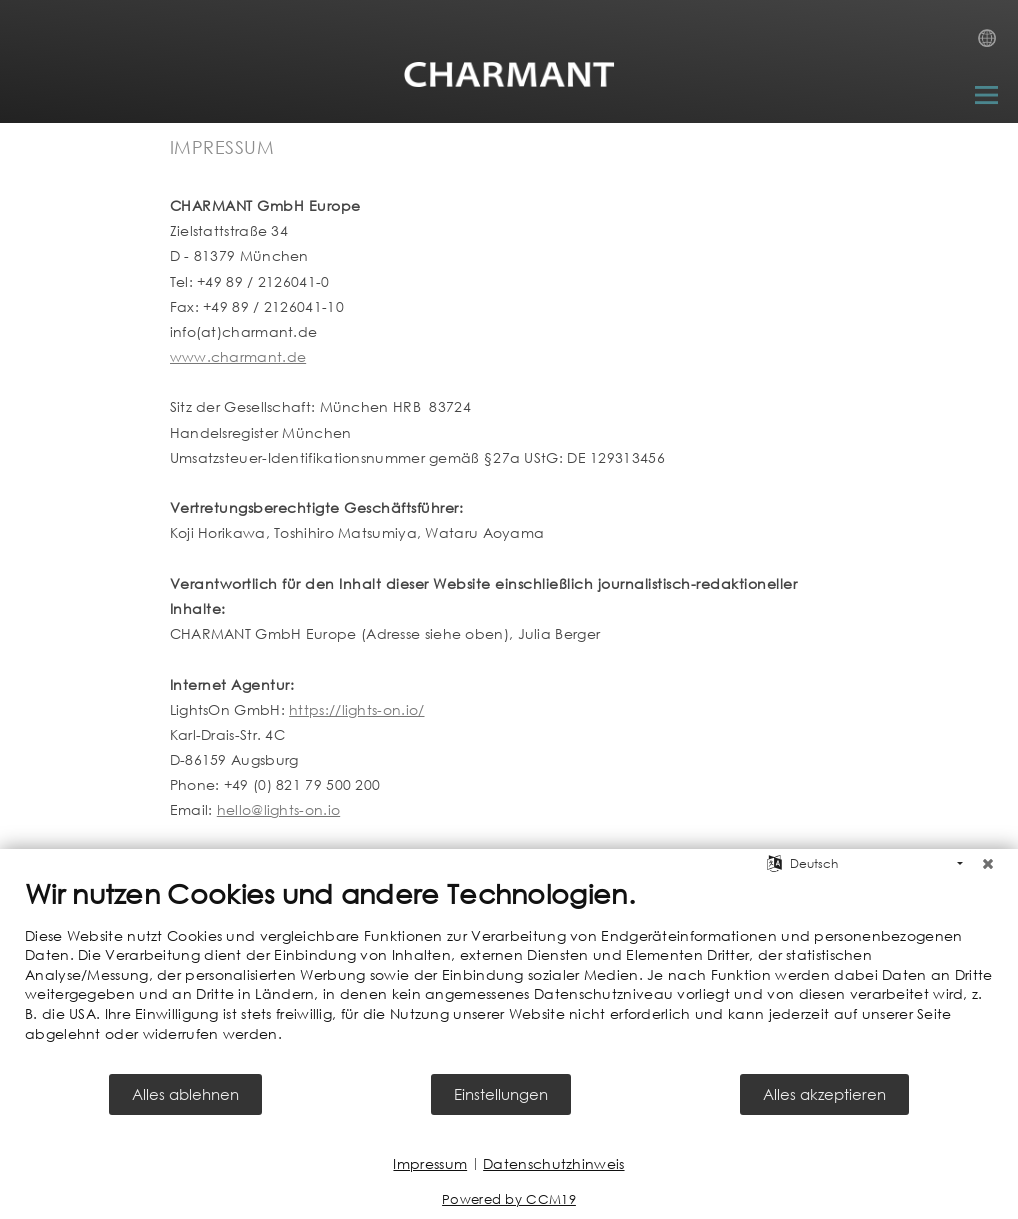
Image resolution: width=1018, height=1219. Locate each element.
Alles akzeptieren (824, 1094)
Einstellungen (501, 1094)
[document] (509, 974)
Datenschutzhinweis (553, 1163)
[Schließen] (988, 864)
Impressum (430, 1163)
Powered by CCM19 (509, 1199)
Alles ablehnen (185, 1094)
